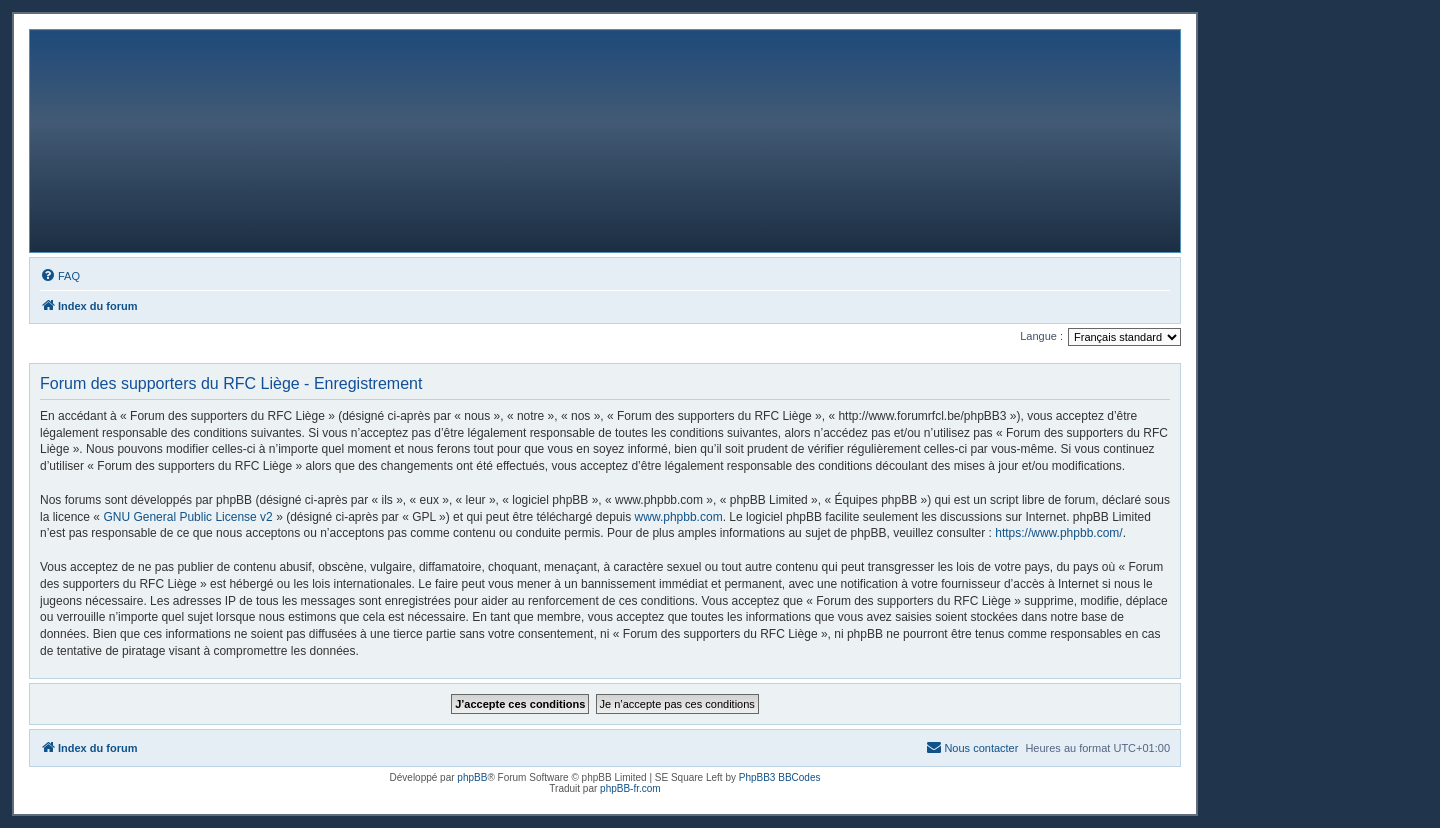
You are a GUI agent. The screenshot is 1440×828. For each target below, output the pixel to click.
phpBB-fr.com (630, 788)
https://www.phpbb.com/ (1058, 533)
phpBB (472, 777)
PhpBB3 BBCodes (780, 777)
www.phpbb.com (679, 517)
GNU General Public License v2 (187, 517)
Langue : (1041, 336)
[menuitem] (60, 276)
